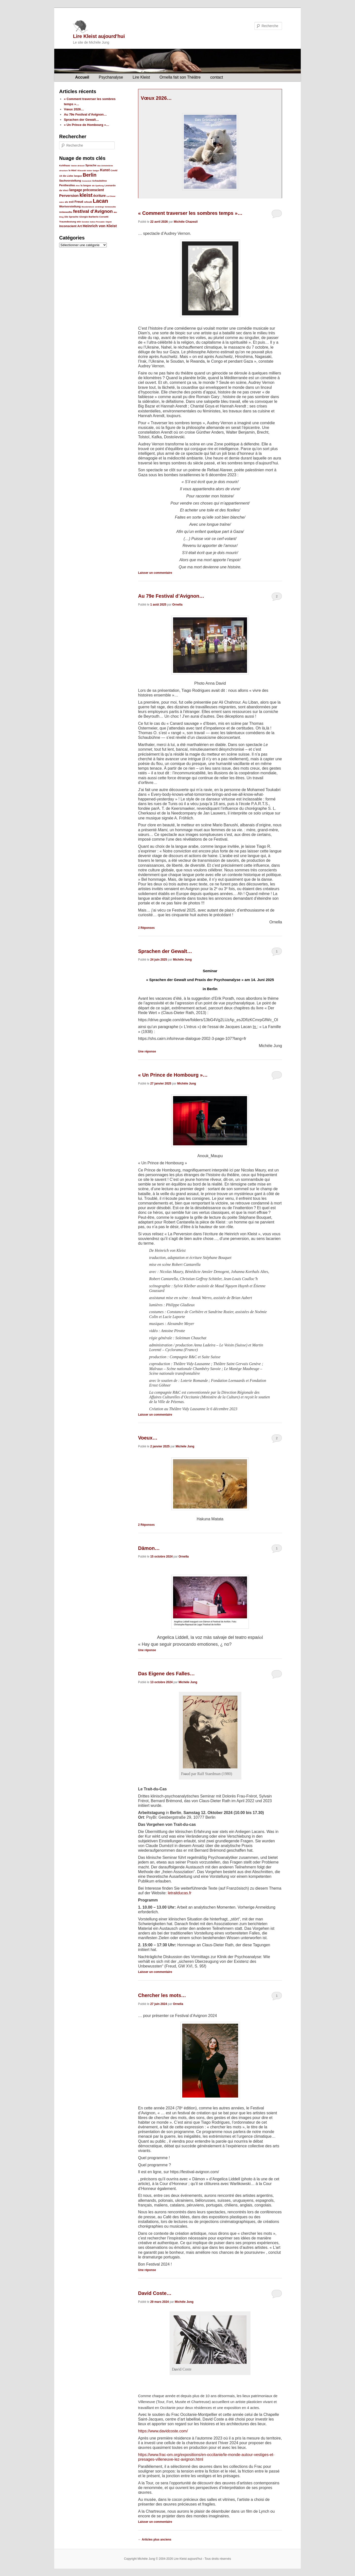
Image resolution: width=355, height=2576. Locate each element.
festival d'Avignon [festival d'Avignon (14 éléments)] (93, 211)
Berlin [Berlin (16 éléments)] (90, 175)
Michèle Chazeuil (186, 221)
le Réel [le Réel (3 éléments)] (72, 170)
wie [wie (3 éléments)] (79, 221)
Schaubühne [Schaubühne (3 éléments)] (99, 180)
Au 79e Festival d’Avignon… (171, 596)
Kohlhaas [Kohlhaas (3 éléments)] (64, 165)
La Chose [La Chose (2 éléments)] (110, 196)
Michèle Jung (182, 959)
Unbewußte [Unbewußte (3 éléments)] (65, 212)
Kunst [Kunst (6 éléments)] (105, 170)
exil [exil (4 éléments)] (71, 201)
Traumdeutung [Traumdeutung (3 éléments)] (67, 221)
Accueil (82, 77)
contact (216, 77)
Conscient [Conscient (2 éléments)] (86, 181)
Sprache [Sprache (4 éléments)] (90, 165)
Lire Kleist (141, 77)
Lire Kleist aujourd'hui (99, 36)
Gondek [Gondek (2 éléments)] (85, 222)
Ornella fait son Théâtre (180, 77)
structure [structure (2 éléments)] (63, 170)
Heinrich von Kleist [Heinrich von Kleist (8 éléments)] (100, 226)
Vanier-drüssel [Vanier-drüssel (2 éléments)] (78, 166)
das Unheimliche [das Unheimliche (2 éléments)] (105, 166)
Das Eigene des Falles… (166, 1673)
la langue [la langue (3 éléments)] (86, 185)
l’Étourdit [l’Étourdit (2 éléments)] (81, 170)
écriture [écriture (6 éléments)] (99, 196)
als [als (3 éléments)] (66, 202)
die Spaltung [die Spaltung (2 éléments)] (98, 186)
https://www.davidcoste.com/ (163, 2431)
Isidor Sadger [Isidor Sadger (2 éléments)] (93, 170)
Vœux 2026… (156, 98)
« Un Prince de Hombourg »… (173, 1075)
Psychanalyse (111, 77)
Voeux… (148, 1438)
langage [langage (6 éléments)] (75, 190)
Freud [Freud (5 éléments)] (78, 201)
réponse (147, 1051)
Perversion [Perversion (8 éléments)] (69, 195)
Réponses (146, 928)
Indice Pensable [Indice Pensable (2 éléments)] (97, 222)
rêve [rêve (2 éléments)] (78, 186)
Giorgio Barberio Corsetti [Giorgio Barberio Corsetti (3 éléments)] (93, 216)
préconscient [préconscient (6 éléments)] (93, 190)
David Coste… (155, 2293)
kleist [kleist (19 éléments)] (85, 195)
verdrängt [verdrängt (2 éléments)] (99, 207)
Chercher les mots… (162, 1995)
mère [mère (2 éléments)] (61, 202)
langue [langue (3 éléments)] (78, 175)
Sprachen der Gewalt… (165, 951)
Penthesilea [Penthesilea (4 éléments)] (67, 185)
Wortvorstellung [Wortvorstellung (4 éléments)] (70, 206)
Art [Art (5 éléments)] (79, 226)
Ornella (177, 604)
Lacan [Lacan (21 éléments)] (100, 201)
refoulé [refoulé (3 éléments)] (88, 202)
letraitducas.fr (180, 1893)
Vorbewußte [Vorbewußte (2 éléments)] (110, 207)
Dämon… (149, 1548)
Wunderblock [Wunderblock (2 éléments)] (88, 207)
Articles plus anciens (154, 2539)
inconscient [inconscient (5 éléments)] (67, 226)
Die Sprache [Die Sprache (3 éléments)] (71, 216)
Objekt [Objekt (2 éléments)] (109, 222)
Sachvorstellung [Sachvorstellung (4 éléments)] (70, 180)
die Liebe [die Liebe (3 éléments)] (68, 175)
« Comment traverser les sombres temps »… (190, 213)
